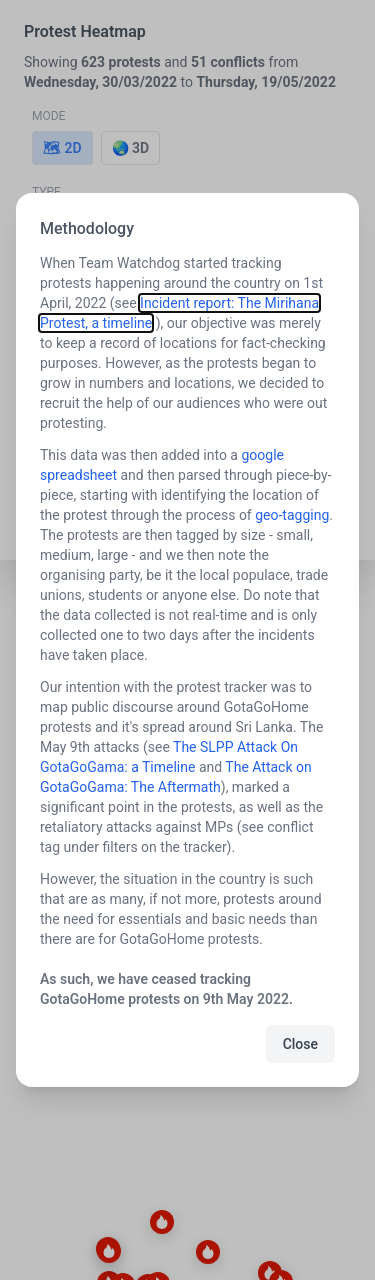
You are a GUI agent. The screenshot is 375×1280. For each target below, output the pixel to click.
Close (300, 1044)
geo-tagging (292, 515)
